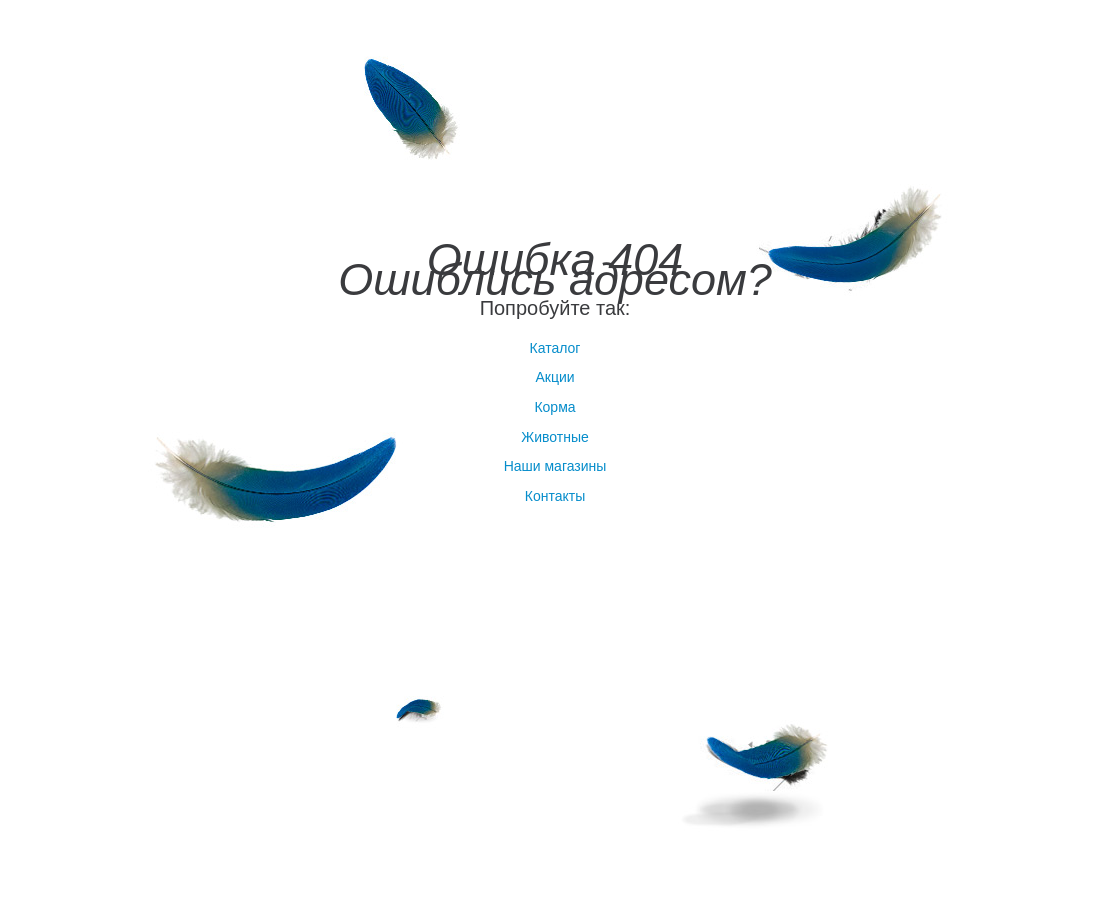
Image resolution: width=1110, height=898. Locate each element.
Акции (554, 377)
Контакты (555, 496)
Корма (554, 407)
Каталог (555, 348)
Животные (555, 437)
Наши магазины (555, 466)
